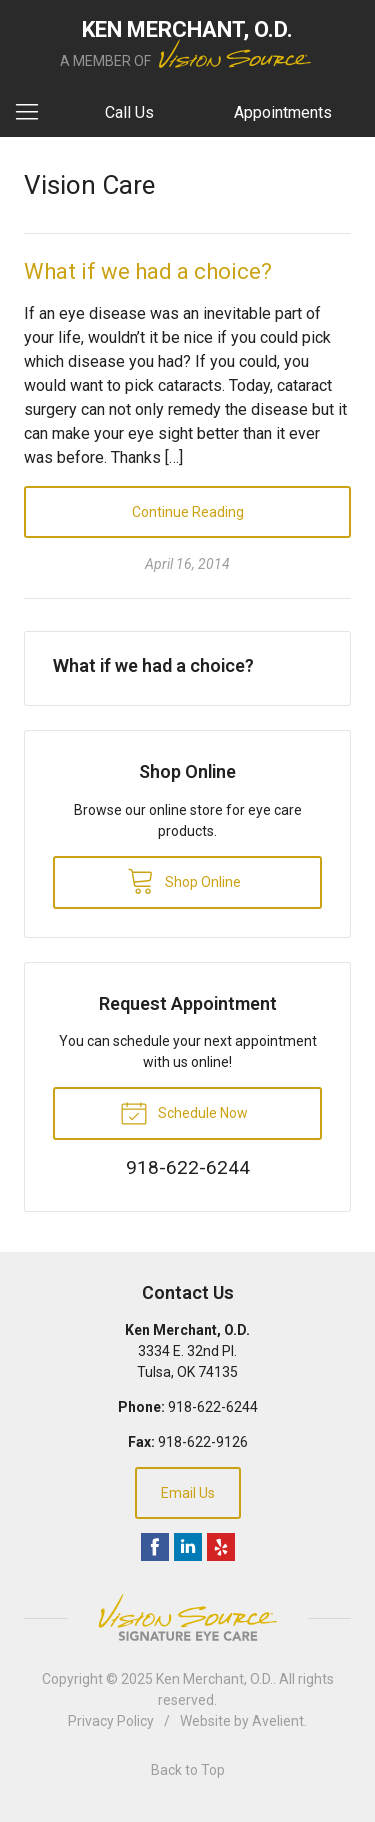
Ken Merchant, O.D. (214, 1679)
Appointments (283, 112)
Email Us (188, 1493)
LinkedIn (188, 1547)
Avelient (278, 1721)
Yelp (221, 1547)
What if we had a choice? (148, 271)
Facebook (155, 1547)
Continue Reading (188, 512)
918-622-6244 (213, 1407)
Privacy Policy (111, 1721)
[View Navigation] (34, 113)
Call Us (129, 112)
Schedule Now (184, 1112)
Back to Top (188, 1770)
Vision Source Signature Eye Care (188, 1617)
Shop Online (184, 880)
